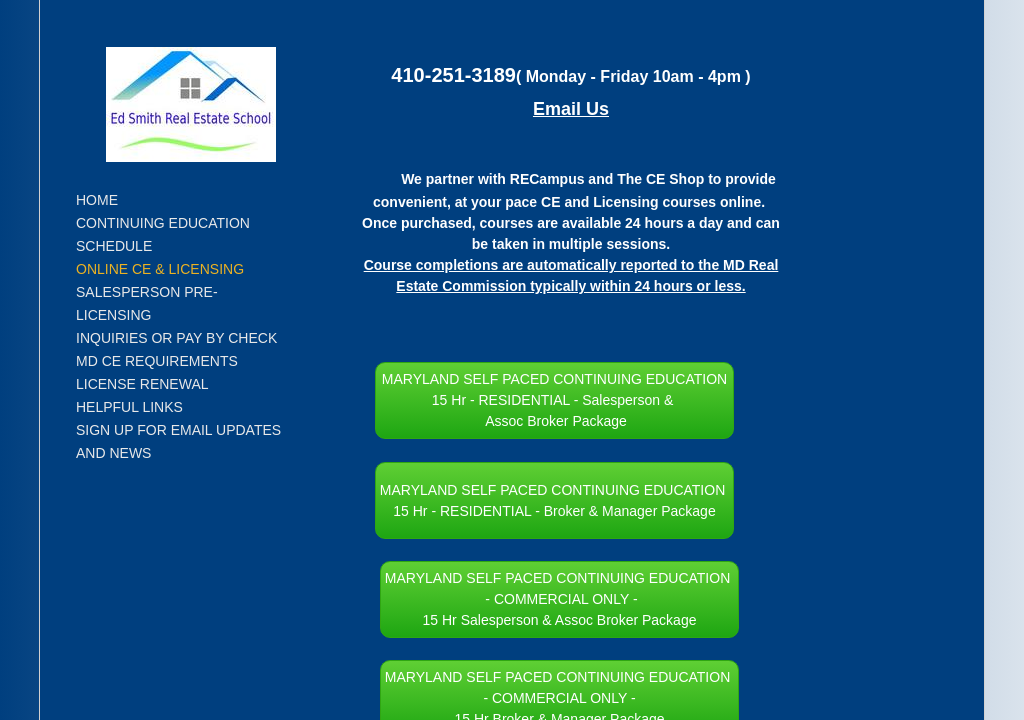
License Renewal (142, 384)
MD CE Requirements (157, 361)
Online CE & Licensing (160, 269)
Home (97, 200)
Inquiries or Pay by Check (176, 338)
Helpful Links (129, 407)
